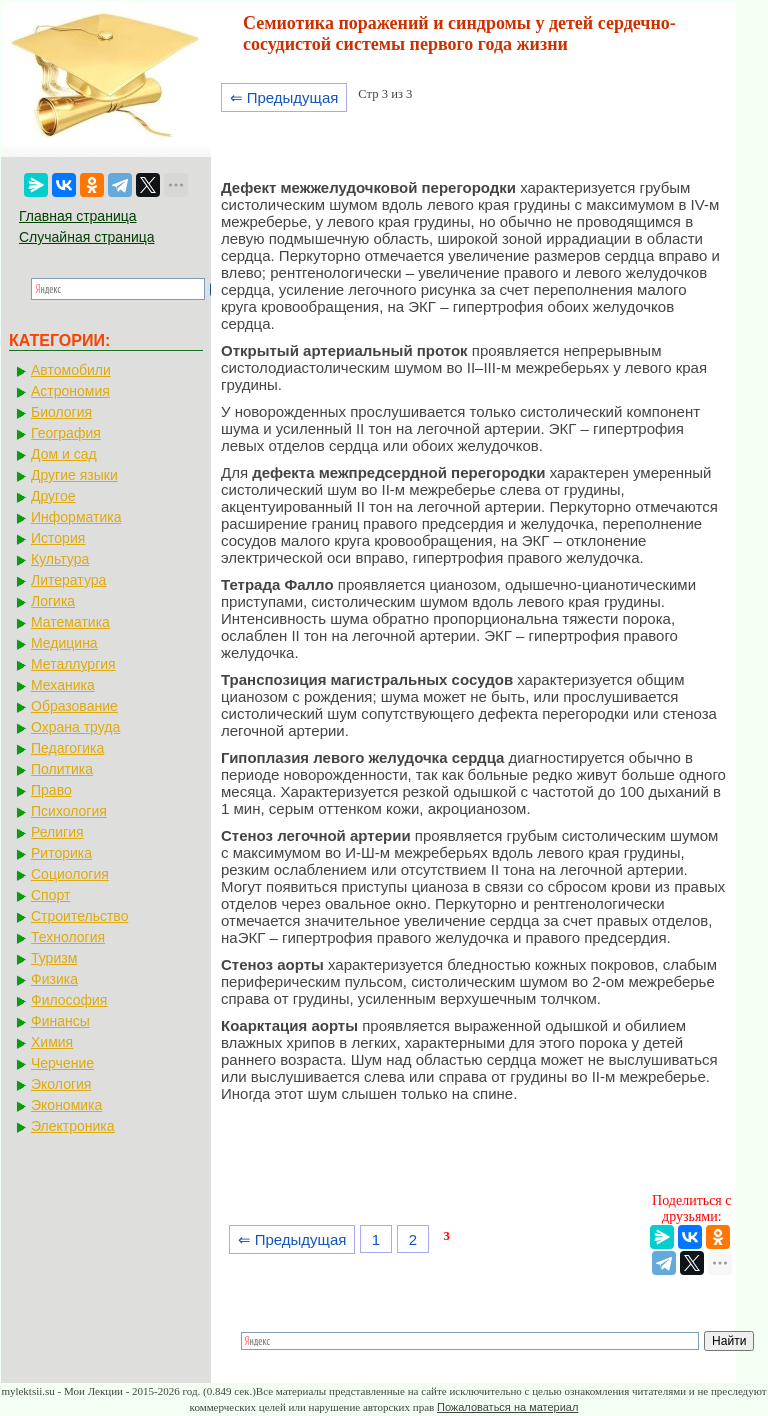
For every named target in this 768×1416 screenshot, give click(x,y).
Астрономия (70, 391)
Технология (68, 937)
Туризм (54, 958)
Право (51, 790)
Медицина (64, 643)
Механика (63, 685)
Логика (53, 601)
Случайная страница (87, 237)
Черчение (62, 1063)
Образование (74, 706)
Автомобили (71, 370)
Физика (54, 979)
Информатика (76, 517)
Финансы (60, 1021)
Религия (57, 832)
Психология (69, 811)
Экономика (66, 1105)
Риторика (61, 853)
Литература (68, 580)
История (58, 538)
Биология (61, 412)
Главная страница (78, 216)
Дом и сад (64, 454)
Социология (70, 874)
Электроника (73, 1126)
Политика (62, 769)
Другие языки (74, 475)
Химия (52, 1042)
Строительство (79, 916)
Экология (61, 1084)
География (66, 433)
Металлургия (73, 664)
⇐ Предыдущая (284, 97)
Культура (60, 559)
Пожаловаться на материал (507, 1407)
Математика (70, 622)
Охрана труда (75, 727)
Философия (69, 1000)
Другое (53, 496)
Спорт (50, 895)
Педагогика (67, 748)
